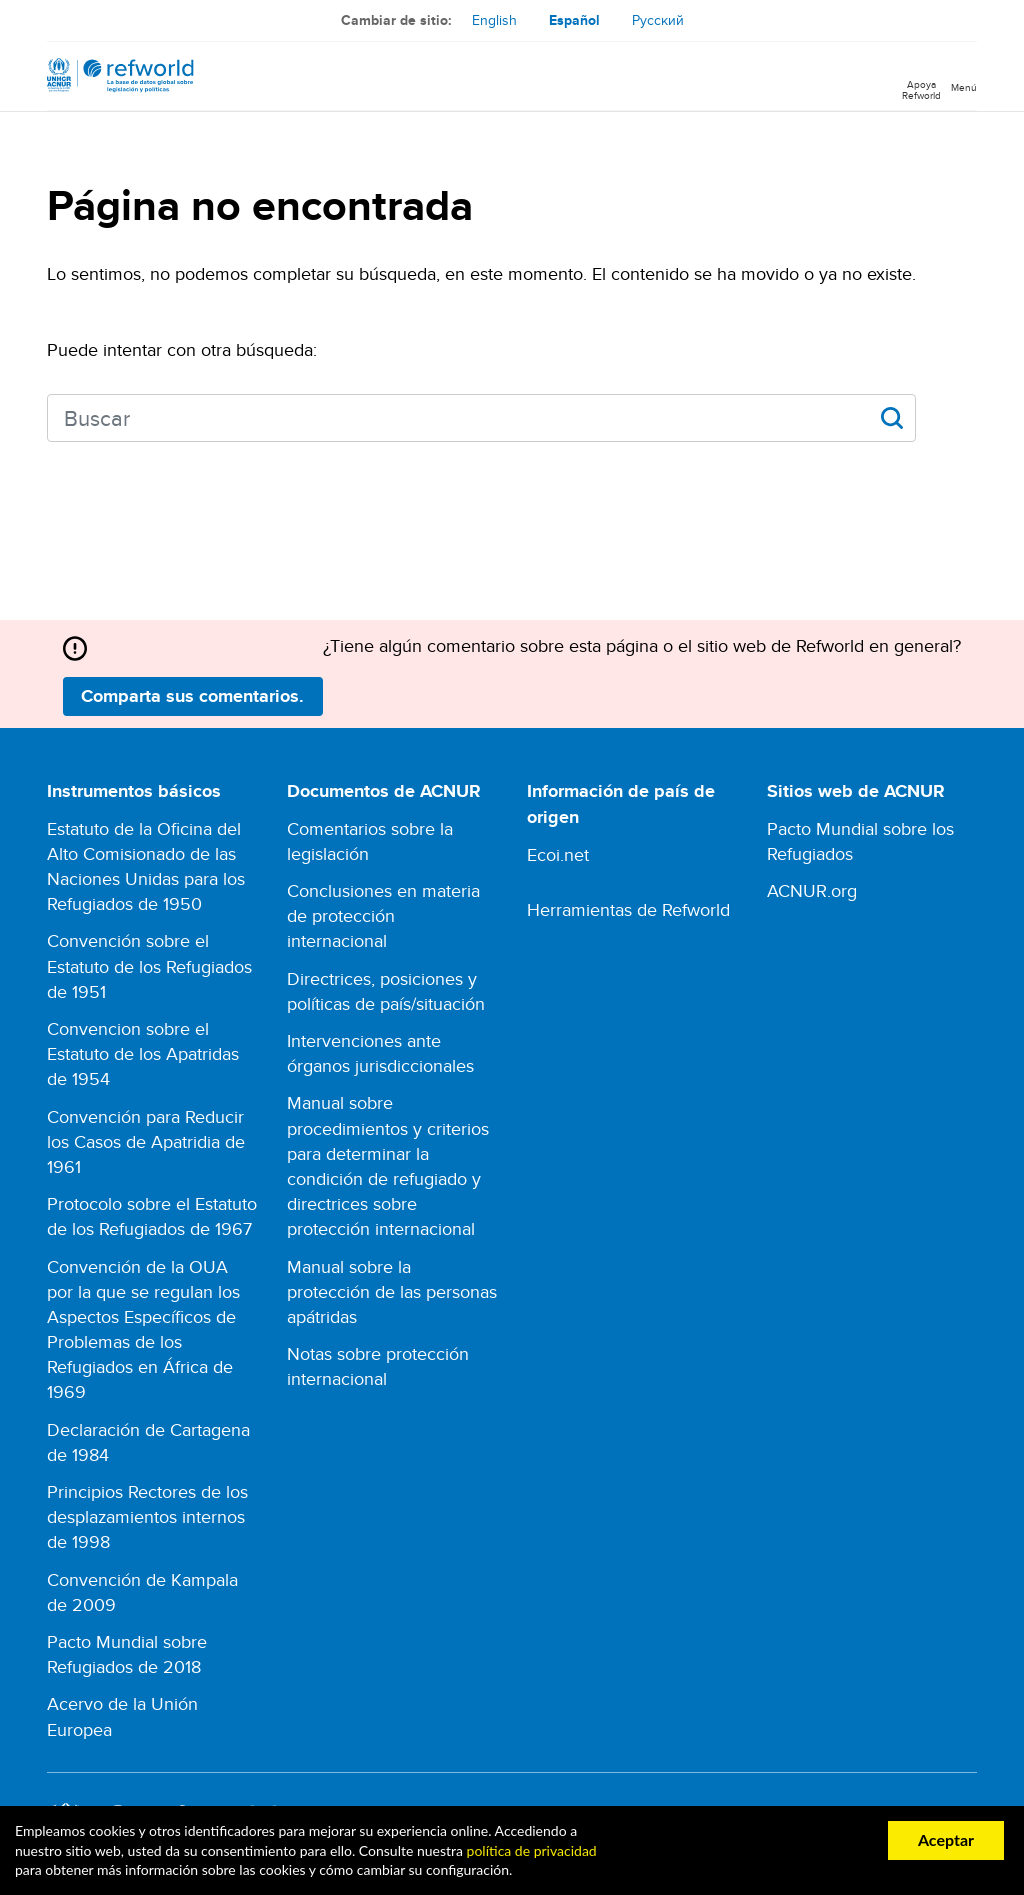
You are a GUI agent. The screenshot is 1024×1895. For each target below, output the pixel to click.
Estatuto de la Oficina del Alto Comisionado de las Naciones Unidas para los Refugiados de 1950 (146, 866)
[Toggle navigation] (964, 76)
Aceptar (946, 1839)
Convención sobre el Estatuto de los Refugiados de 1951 (149, 965)
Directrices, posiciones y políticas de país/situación (386, 991)
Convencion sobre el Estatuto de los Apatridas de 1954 (143, 1053)
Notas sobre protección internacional (378, 1366)
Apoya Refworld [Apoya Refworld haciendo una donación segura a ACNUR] (921, 89)
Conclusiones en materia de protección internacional (383, 915)
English (494, 20)
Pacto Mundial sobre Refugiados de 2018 (127, 1654)
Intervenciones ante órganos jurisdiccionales (380, 1053)
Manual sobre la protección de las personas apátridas (392, 1291)
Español (574, 20)
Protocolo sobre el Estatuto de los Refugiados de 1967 (152, 1216)
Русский (658, 20)
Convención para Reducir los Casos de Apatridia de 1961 (146, 1141)
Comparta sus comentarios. (192, 696)
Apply (892, 418)
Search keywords (47, 415)
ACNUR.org (812, 890)
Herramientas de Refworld (628, 909)
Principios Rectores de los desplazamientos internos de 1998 (147, 1516)
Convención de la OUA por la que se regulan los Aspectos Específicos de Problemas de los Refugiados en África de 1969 (143, 1329)
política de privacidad (532, 1850)
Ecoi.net (558, 854)
